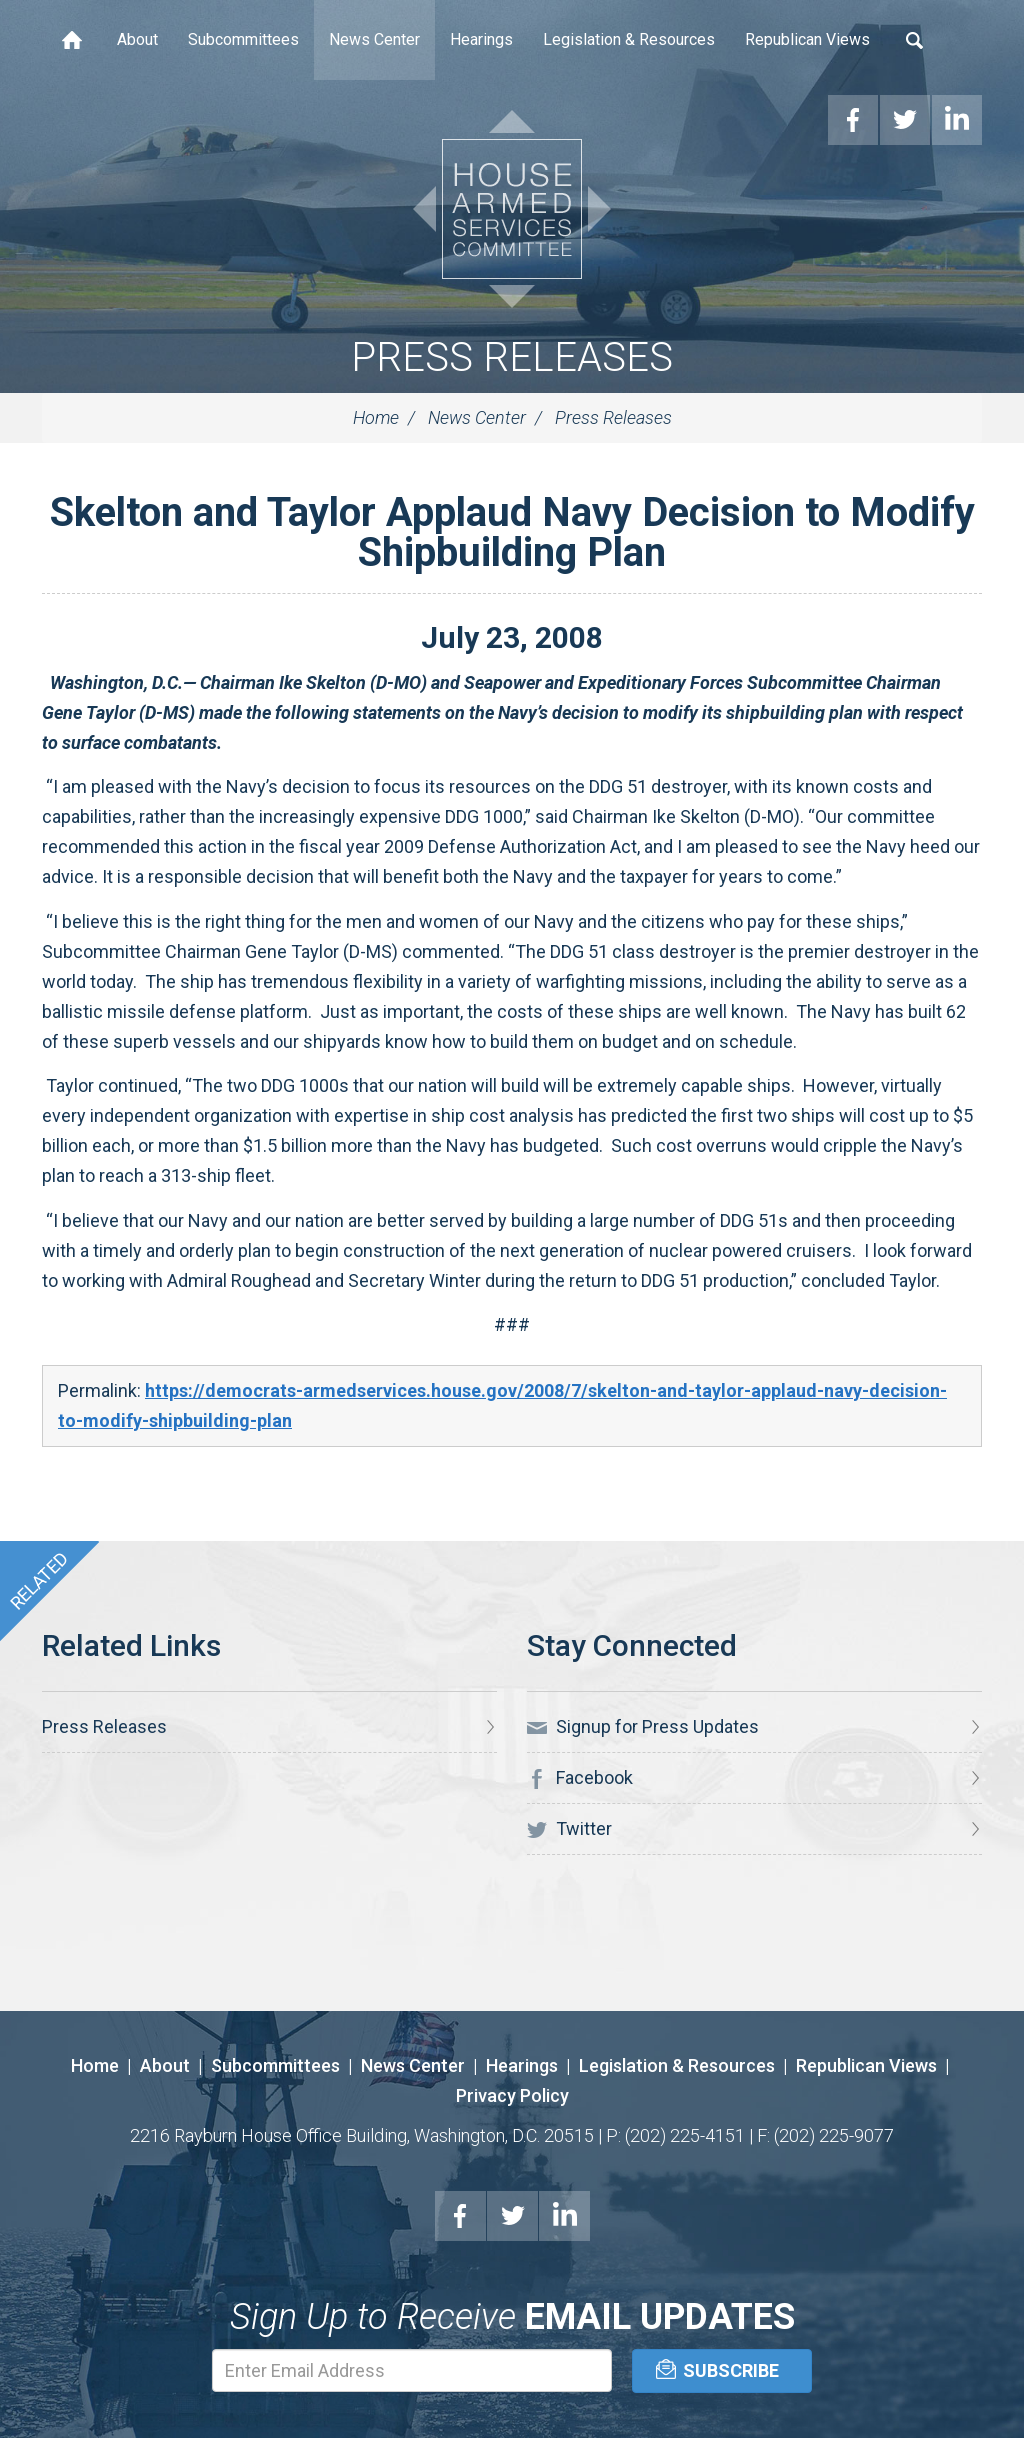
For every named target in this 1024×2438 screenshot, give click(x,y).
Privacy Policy (512, 2095)
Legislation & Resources (629, 39)
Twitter (569, 1829)
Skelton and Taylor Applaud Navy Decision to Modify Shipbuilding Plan (512, 532)
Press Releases (512, 357)
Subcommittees (243, 39)
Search (915, 40)
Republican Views (807, 39)
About (137, 39)
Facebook (580, 1778)
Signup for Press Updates (643, 1727)
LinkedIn (565, 2216)
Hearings (481, 39)
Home (72, 40)
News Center (374, 39)
